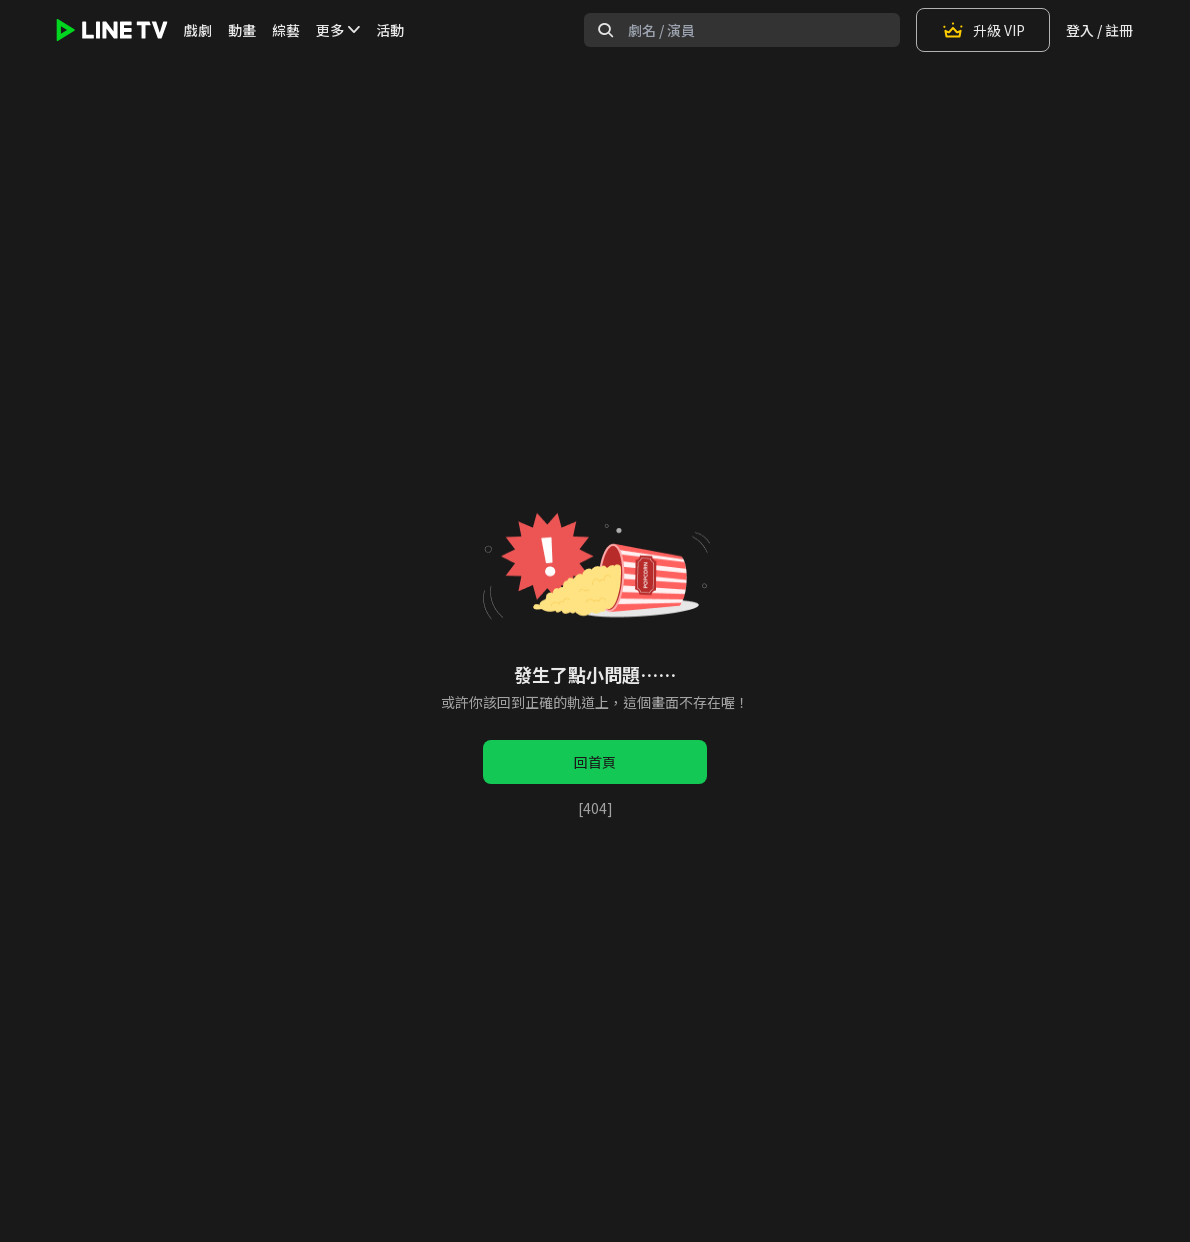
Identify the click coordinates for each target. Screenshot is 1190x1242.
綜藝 (286, 30)
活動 (390, 30)
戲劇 (198, 30)
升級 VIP (983, 30)
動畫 (242, 30)
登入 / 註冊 (1099, 30)
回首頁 (595, 762)
